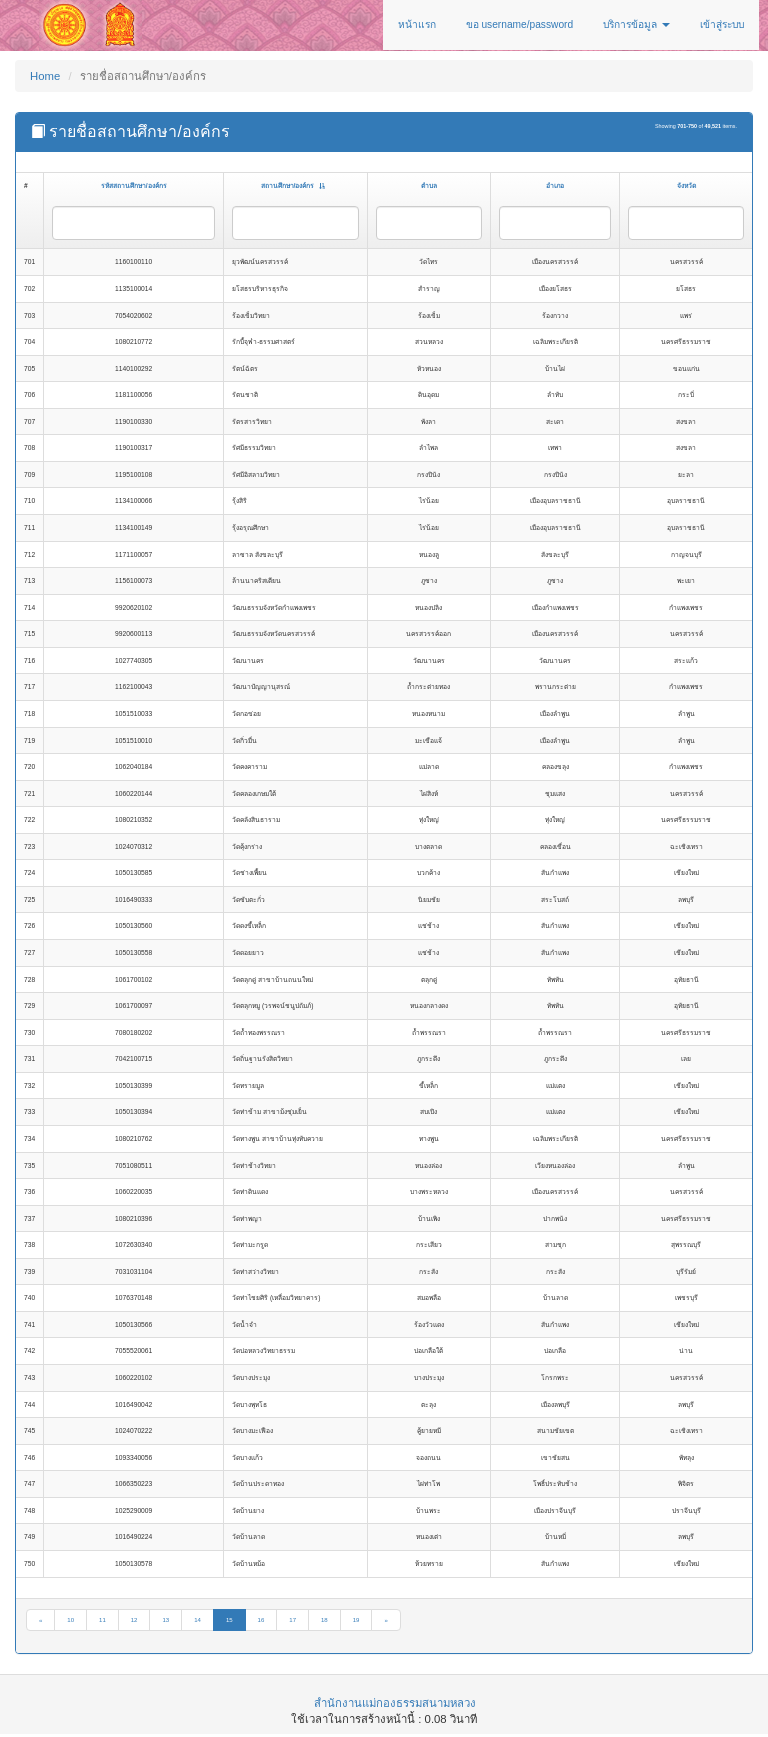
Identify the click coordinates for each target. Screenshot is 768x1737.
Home (45, 76)
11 (102, 1620)
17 (292, 1620)
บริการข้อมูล (636, 24)
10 (70, 1620)
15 (229, 1620)
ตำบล (429, 185)
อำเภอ (555, 185)
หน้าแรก (417, 24)
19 (356, 1620)
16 (261, 1620)
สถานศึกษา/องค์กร (293, 185)
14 (197, 1620)
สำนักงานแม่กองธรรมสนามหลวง (395, 1703)
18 (324, 1620)
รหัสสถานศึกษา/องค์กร (134, 185)
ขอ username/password (520, 24)
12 (134, 1620)
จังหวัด (686, 185)
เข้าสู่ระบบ (722, 24)
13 (165, 1620)
